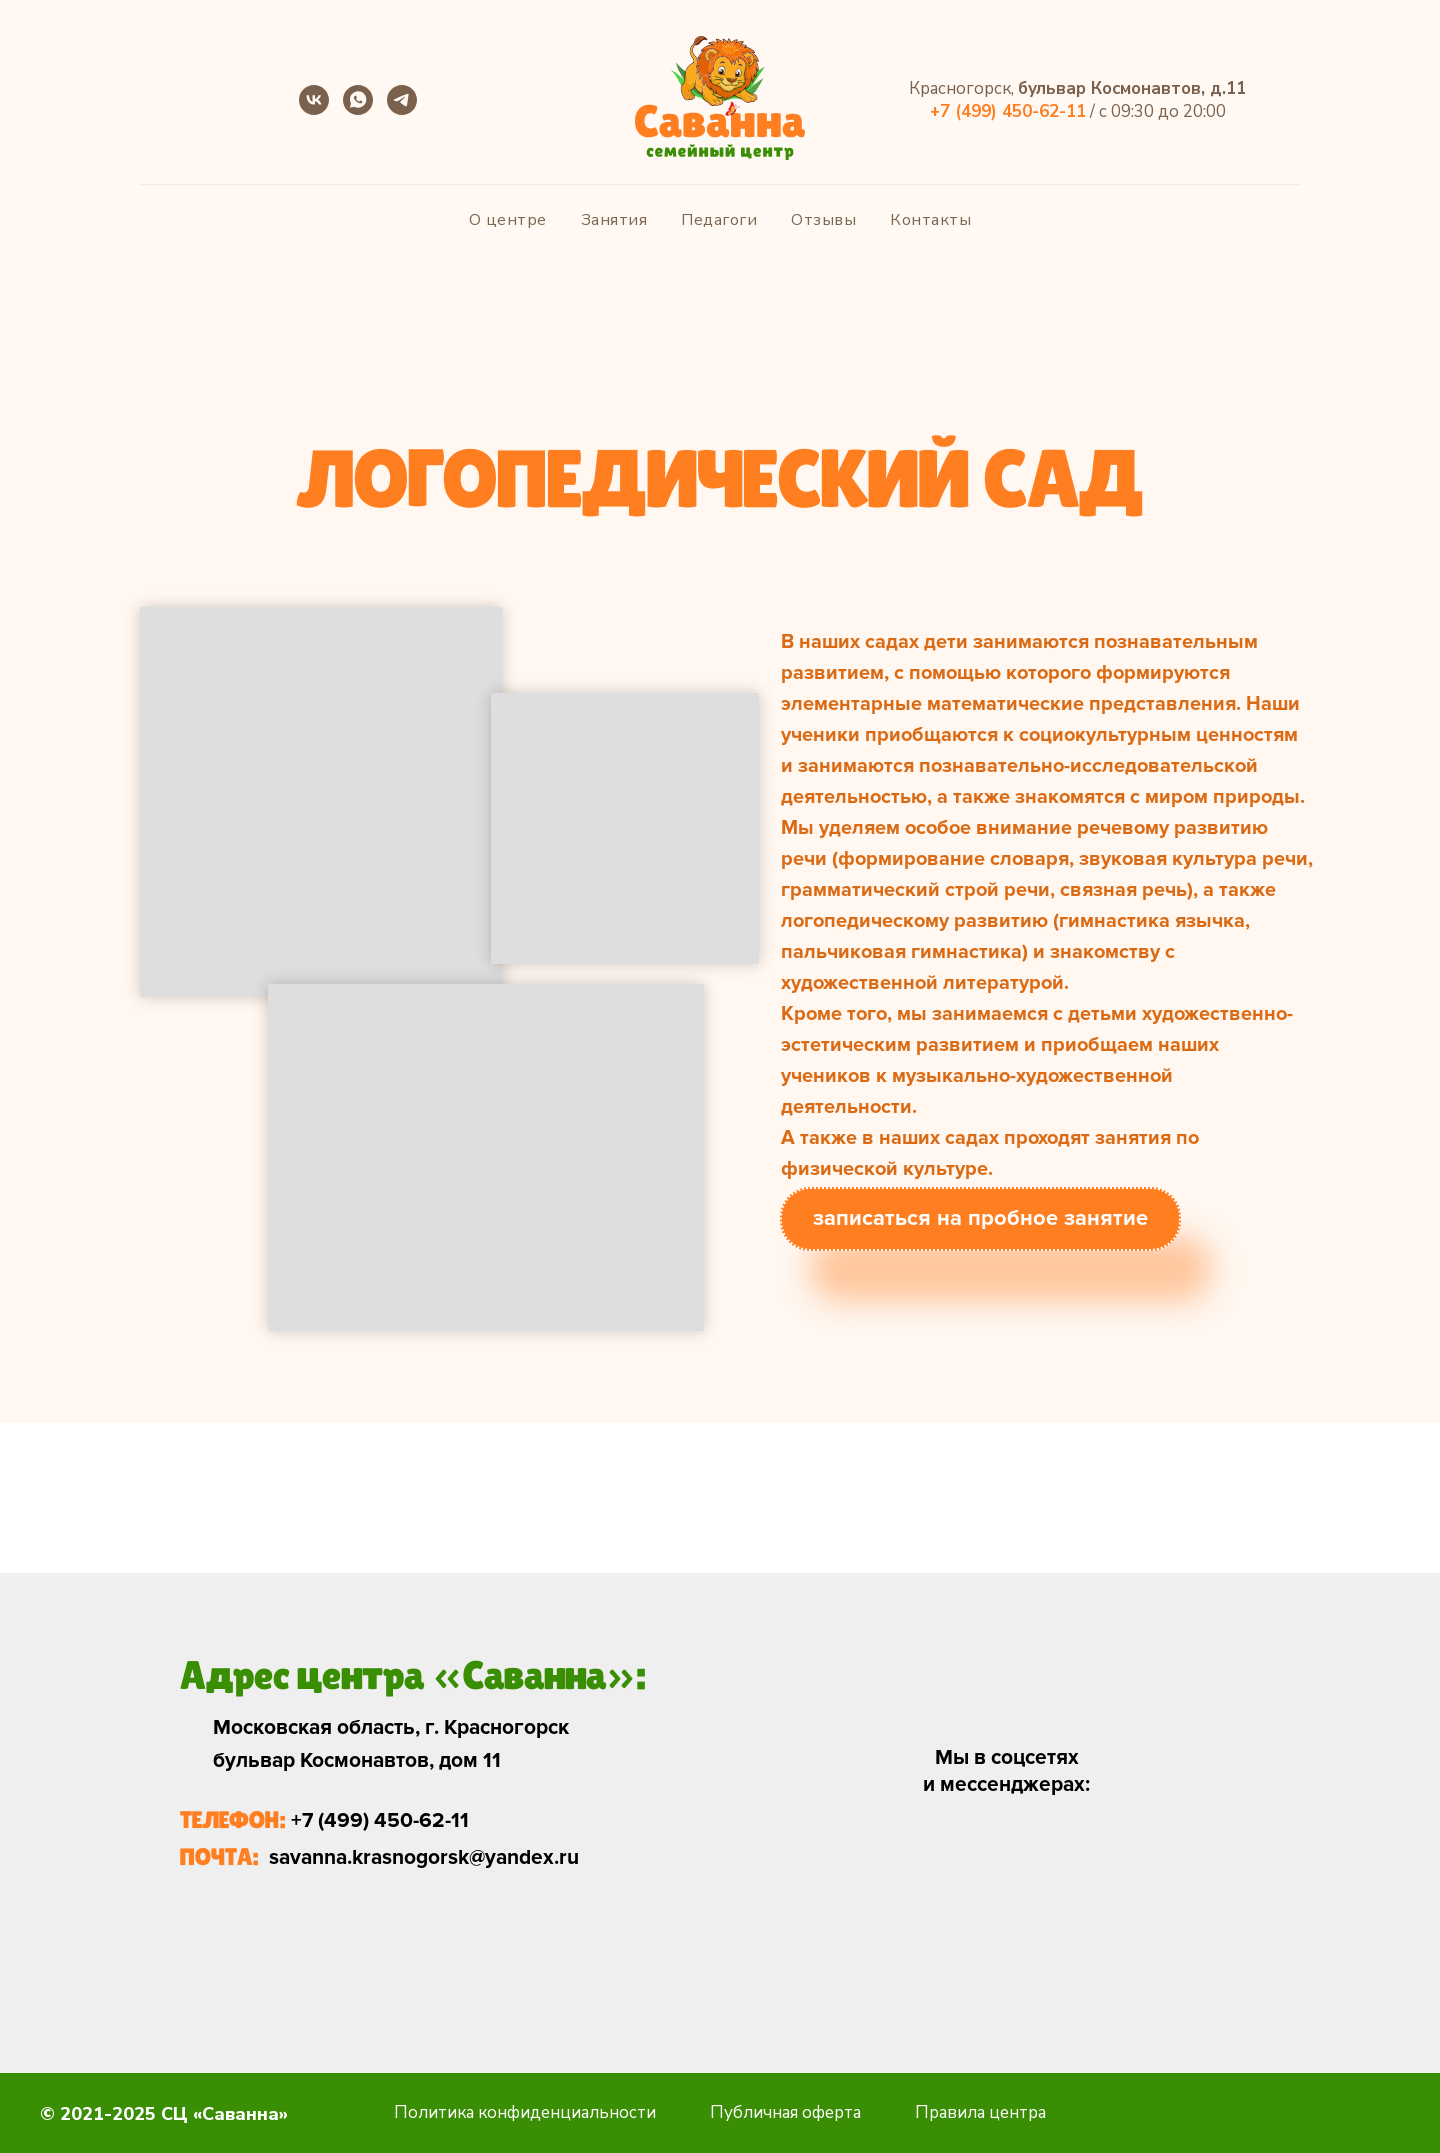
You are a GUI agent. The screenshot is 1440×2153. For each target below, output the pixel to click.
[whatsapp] (358, 109)
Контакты (930, 220)
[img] (972, 1848)
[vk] (314, 109)
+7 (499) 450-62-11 (380, 1820)
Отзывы (823, 220)
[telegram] (402, 109)
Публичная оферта (785, 2112)
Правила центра (980, 2112)
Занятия (614, 220)
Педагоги (719, 220)
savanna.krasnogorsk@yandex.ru (424, 1857)
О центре (508, 220)
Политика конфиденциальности (525, 2112)
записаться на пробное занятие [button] (980, 1218)
